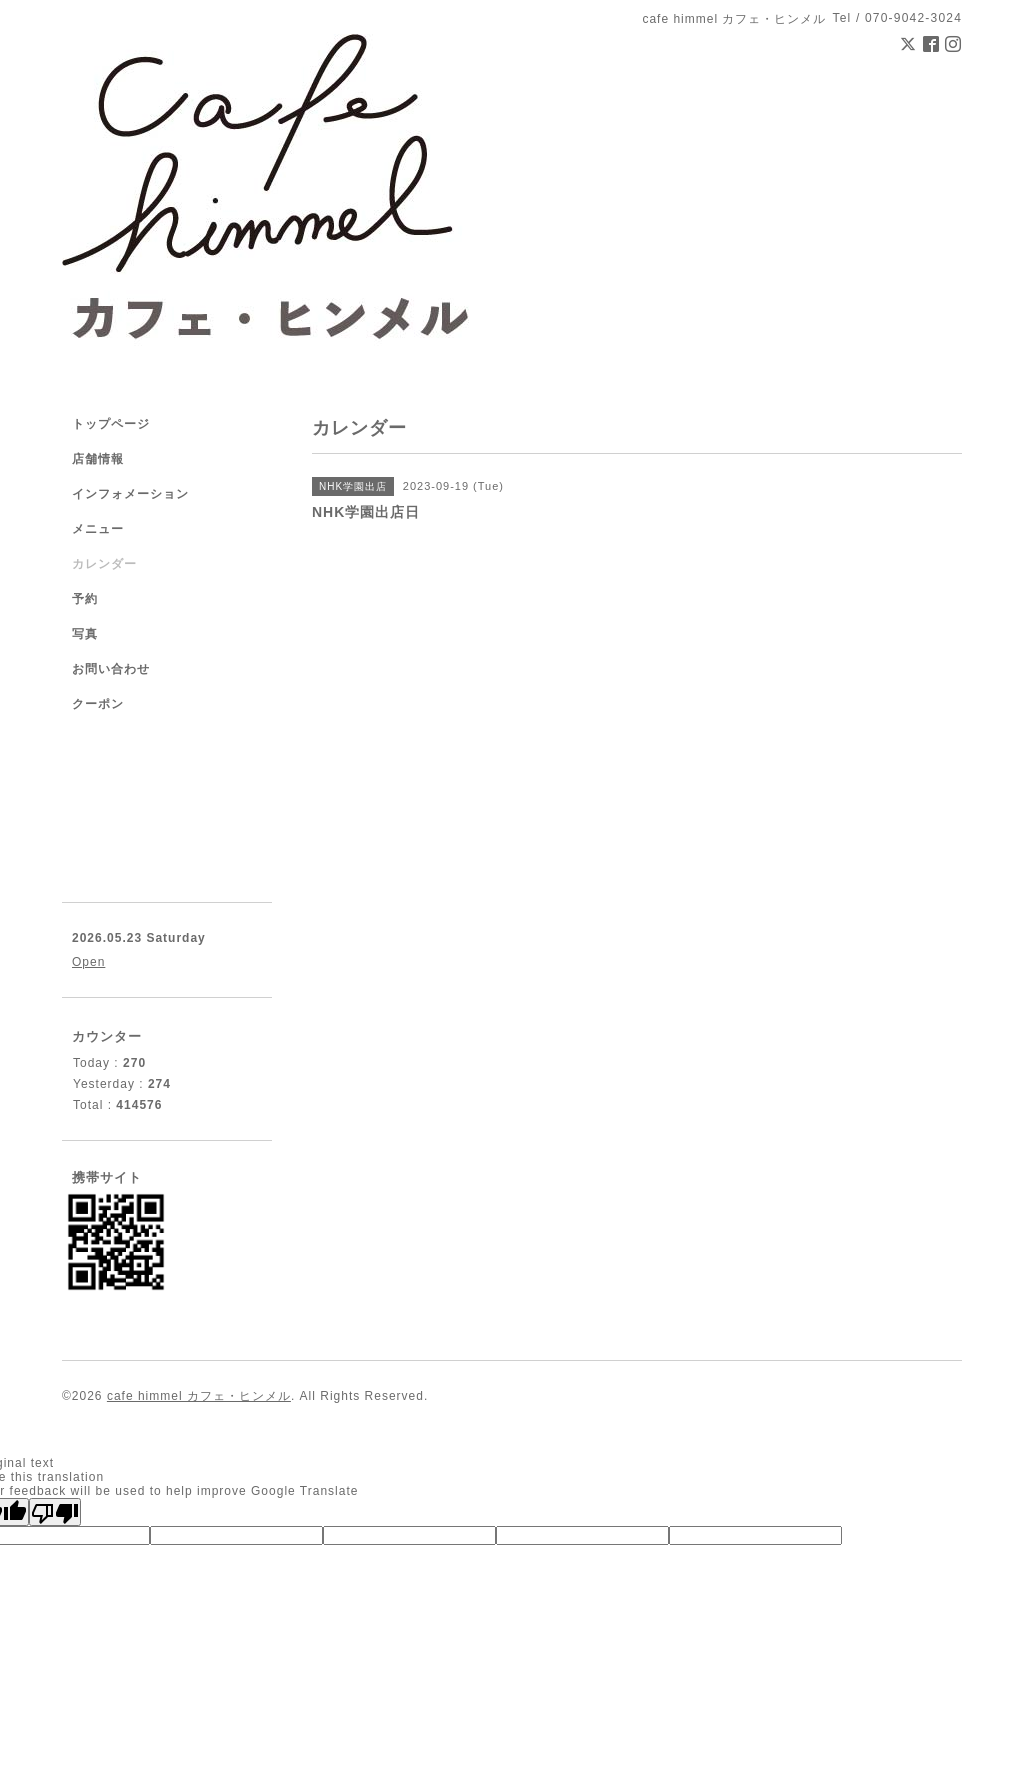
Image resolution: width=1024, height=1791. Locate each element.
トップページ (111, 424)
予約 (85, 599)
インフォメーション (130, 494)
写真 (85, 634)
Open (88, 962)
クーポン (98, 704)
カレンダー (104, 564)
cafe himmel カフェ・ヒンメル (199, 1396)
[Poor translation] (55, 1512)
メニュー (98, 529)
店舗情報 (98, 459)
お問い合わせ (111, 669)
